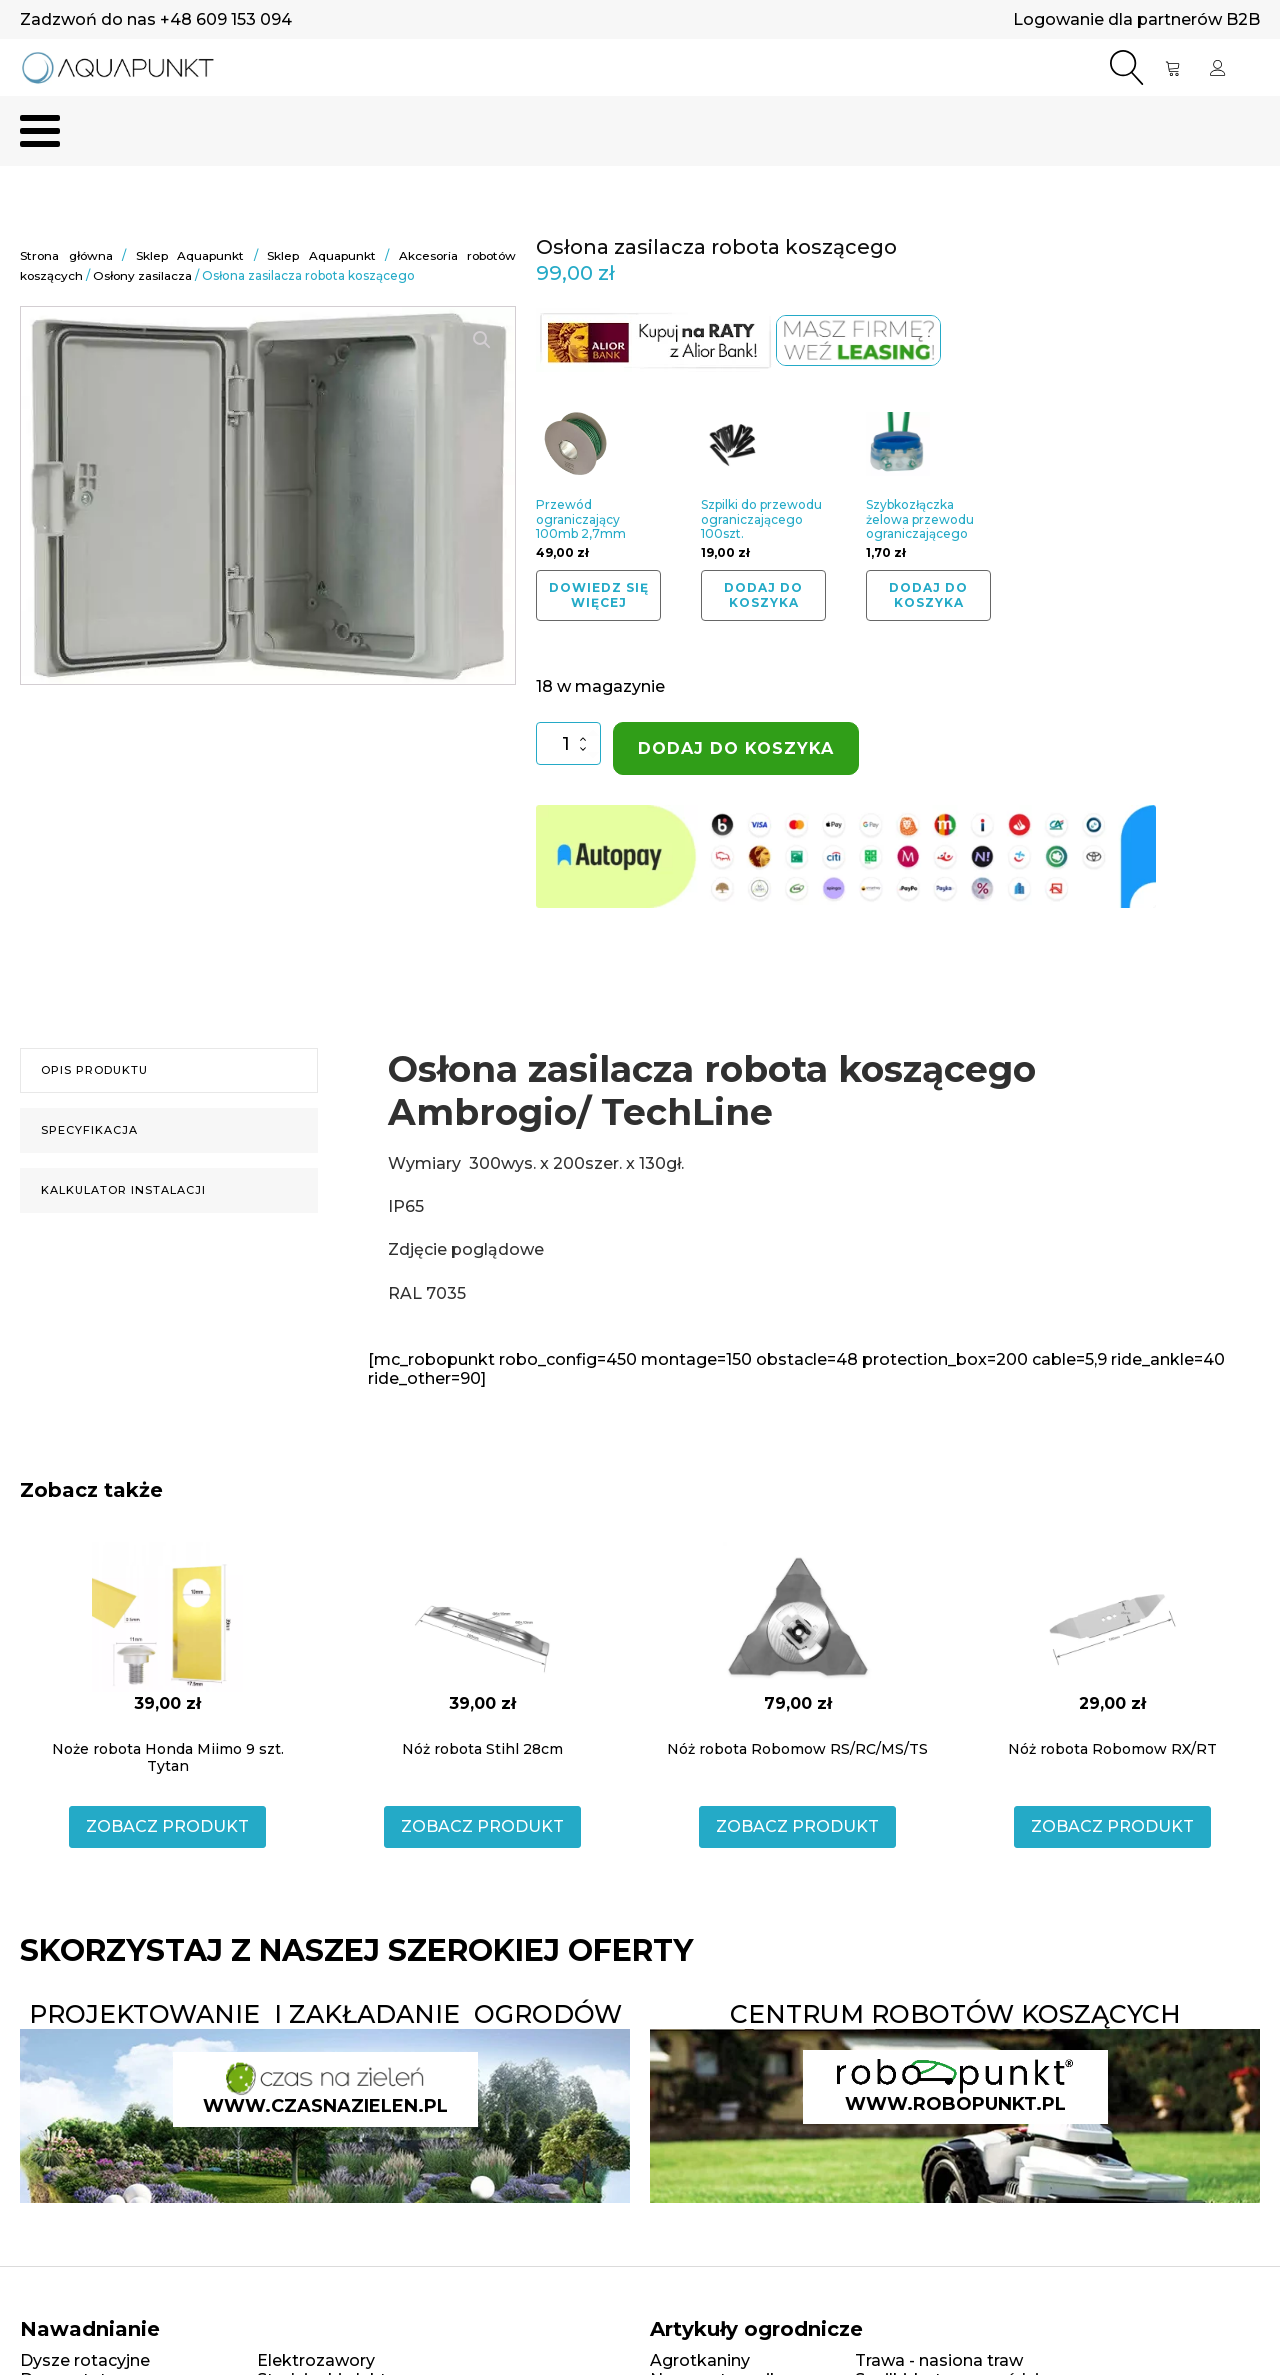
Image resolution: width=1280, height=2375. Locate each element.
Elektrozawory (316, 2295)
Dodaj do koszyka (736, 749)
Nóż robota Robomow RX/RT (1112, 1685)
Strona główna (67, 256)
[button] (482, 339)
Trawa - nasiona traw (939, 2295)
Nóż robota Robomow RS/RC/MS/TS (797, 1685)
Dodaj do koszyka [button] (763, 595)
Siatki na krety (707, 2334)
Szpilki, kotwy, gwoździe (952, 2315)
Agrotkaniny (700, 2295)
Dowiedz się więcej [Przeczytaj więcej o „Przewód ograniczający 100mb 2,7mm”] (599, 595)
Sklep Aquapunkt (190, 256)
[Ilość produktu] (568, 744)
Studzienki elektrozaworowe (373, 2315)
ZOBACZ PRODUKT (167, 1762)
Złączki (285, 2334)
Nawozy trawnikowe (732, 2315)
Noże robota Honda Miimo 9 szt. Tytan (168, 1693)
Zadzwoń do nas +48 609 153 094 (156, 19)
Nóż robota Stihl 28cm (482, 1685)
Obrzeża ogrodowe (933, 2334)
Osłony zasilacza (144, 275)
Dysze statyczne (86, 2315)
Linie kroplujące (83, 2335)
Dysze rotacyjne (85, 2295)
